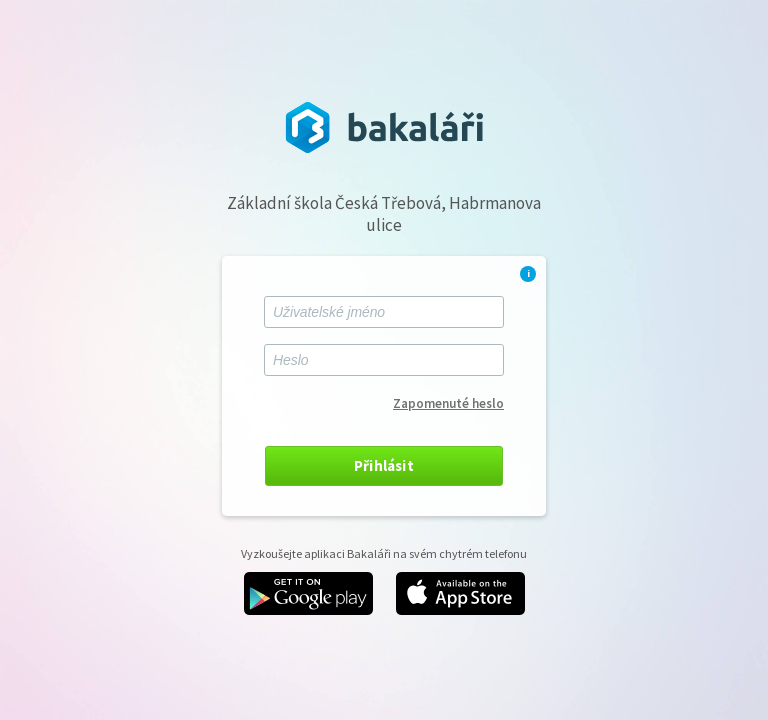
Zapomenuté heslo (448, 403)
